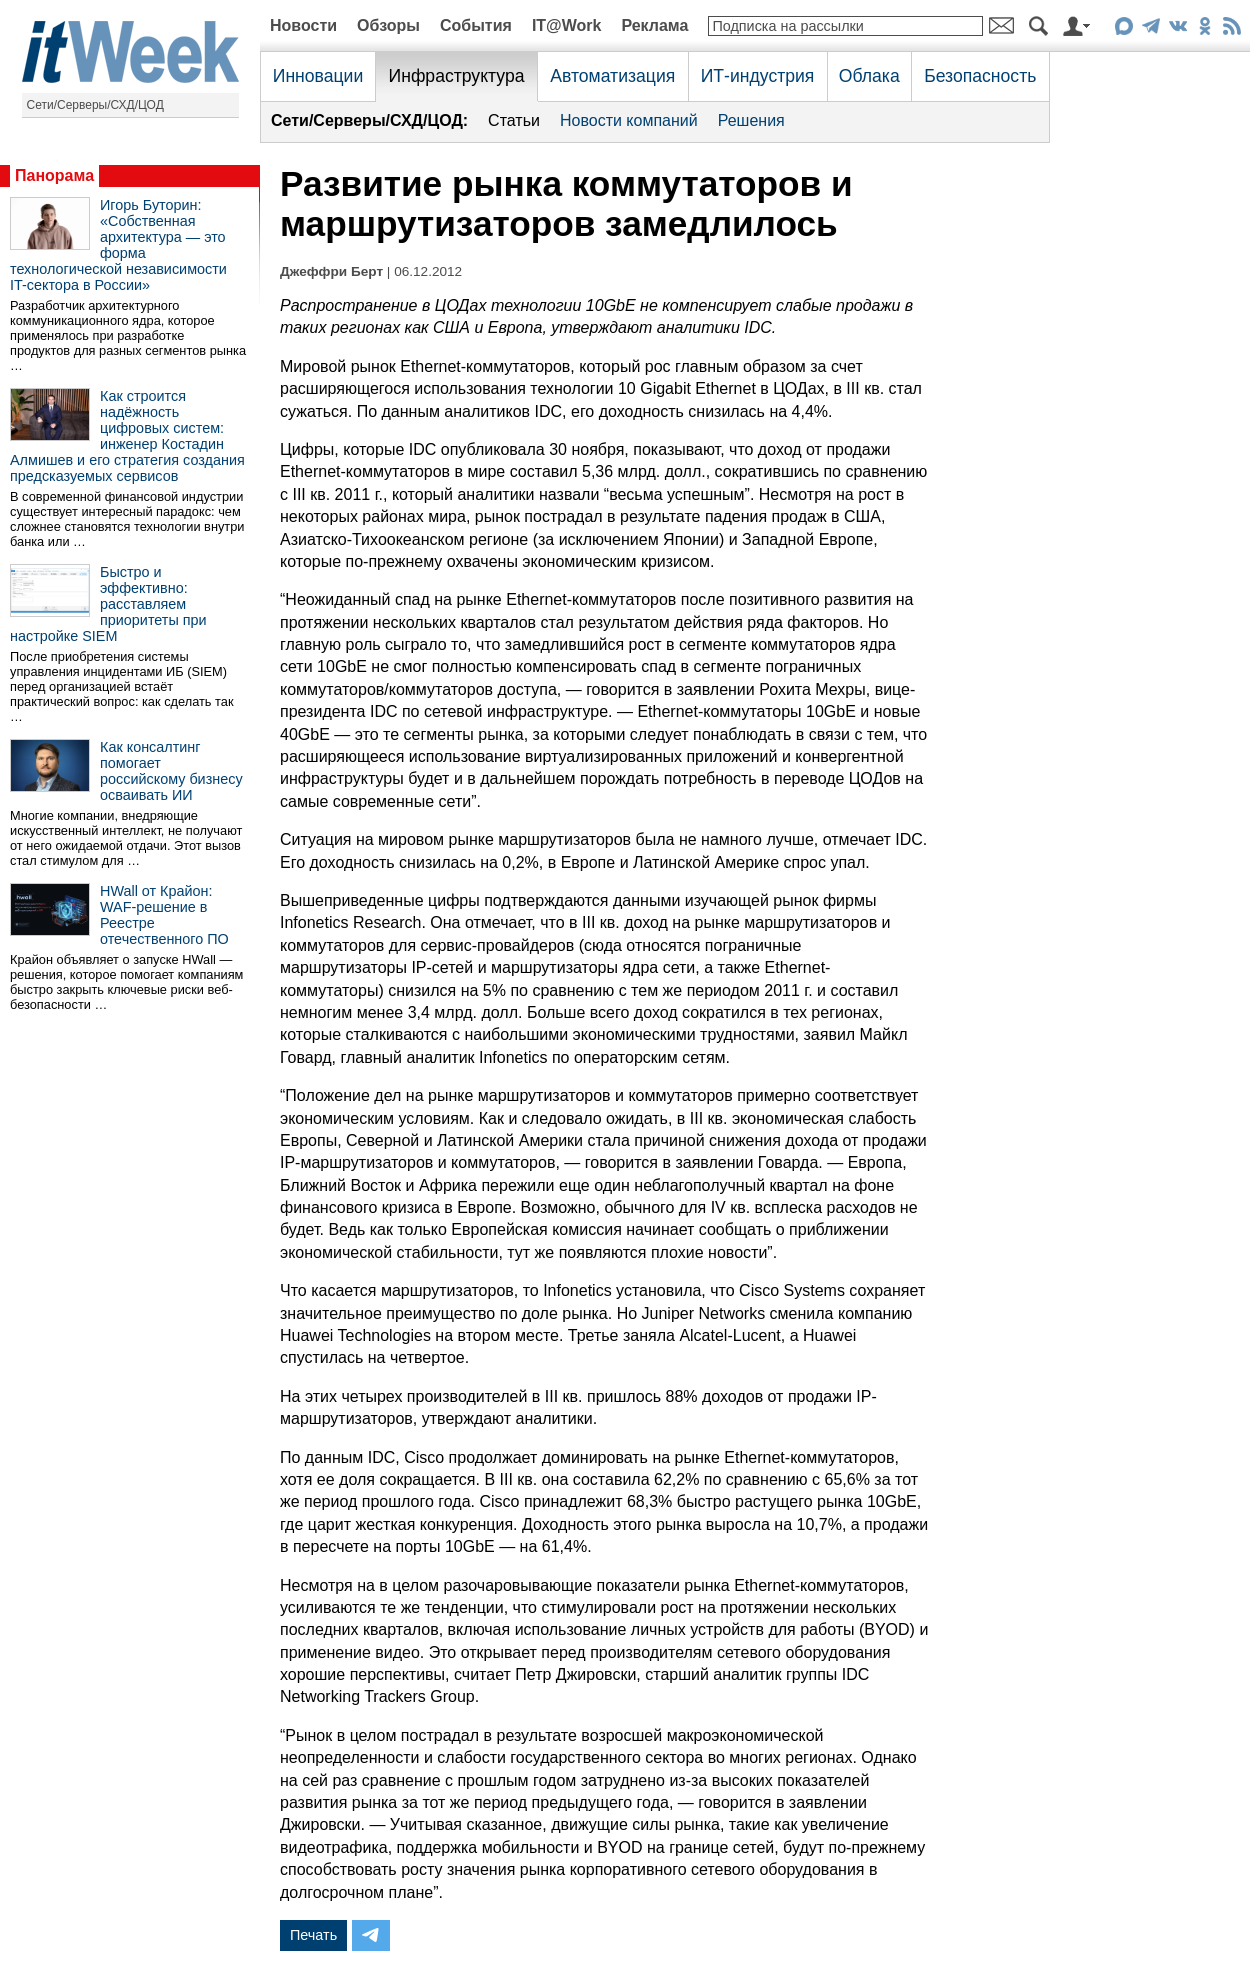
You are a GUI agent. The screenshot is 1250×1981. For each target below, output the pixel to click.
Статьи (514, 120)
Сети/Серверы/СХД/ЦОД (95, 105)
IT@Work (567, 25)
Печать (313, 1935)
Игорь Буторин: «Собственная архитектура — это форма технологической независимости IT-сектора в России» (118, 245)
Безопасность (980, 76)
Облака (869, 76)
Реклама (654, 25)
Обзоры (388, 25)
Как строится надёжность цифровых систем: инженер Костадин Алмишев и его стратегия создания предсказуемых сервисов (127, 436)
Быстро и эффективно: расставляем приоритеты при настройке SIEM (108, 604)
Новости (303, 25)
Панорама (54, 175)
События (476, 25)
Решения (751, 120)
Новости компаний (629, 120)
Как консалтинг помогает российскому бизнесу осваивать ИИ (171, 771)
